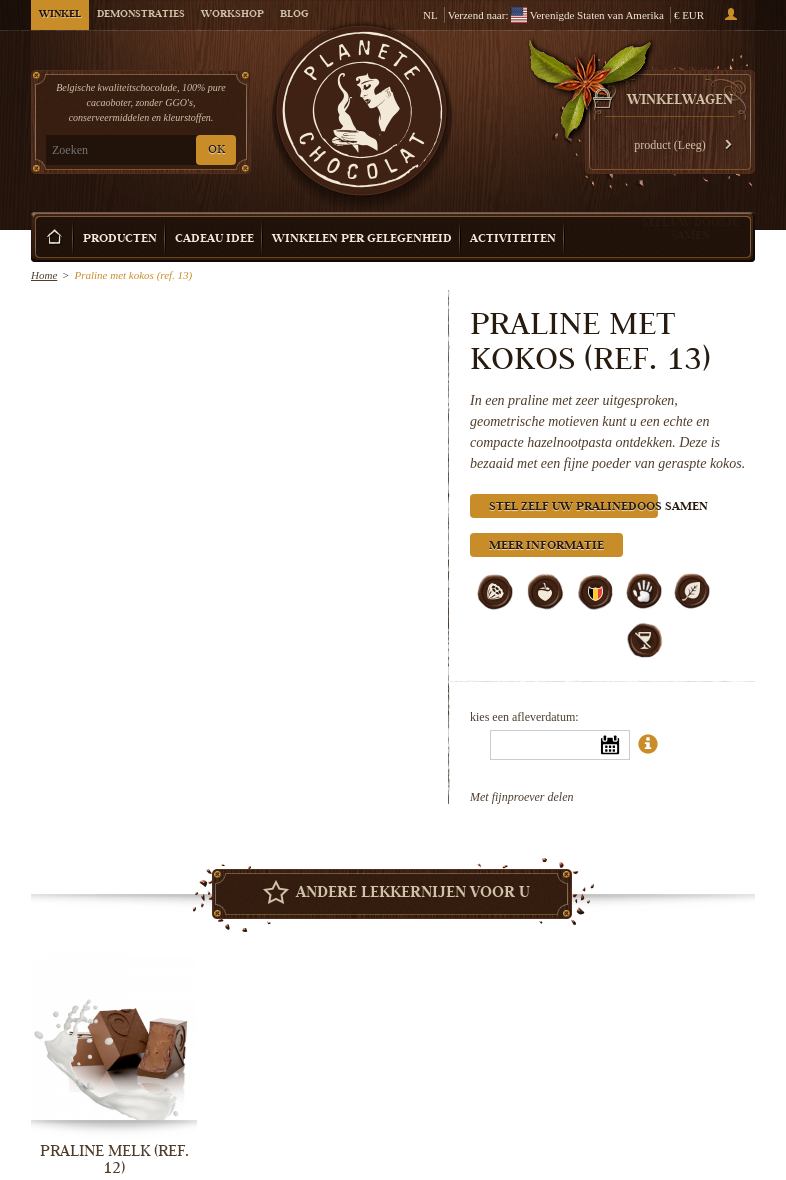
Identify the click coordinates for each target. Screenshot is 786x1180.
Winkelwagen (680, 101)
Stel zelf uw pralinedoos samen (573, 507)
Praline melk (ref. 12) (114, 1159)
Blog (294, 15)
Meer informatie (546, 546)
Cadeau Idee (214, 239)
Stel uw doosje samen (690, 228)
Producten (120, 239)
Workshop (232, 15)
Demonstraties (141, 15)
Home (44, 275)
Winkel (60, 15)
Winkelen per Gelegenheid (362, 239)
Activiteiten (513, 239)
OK (216, 150)
